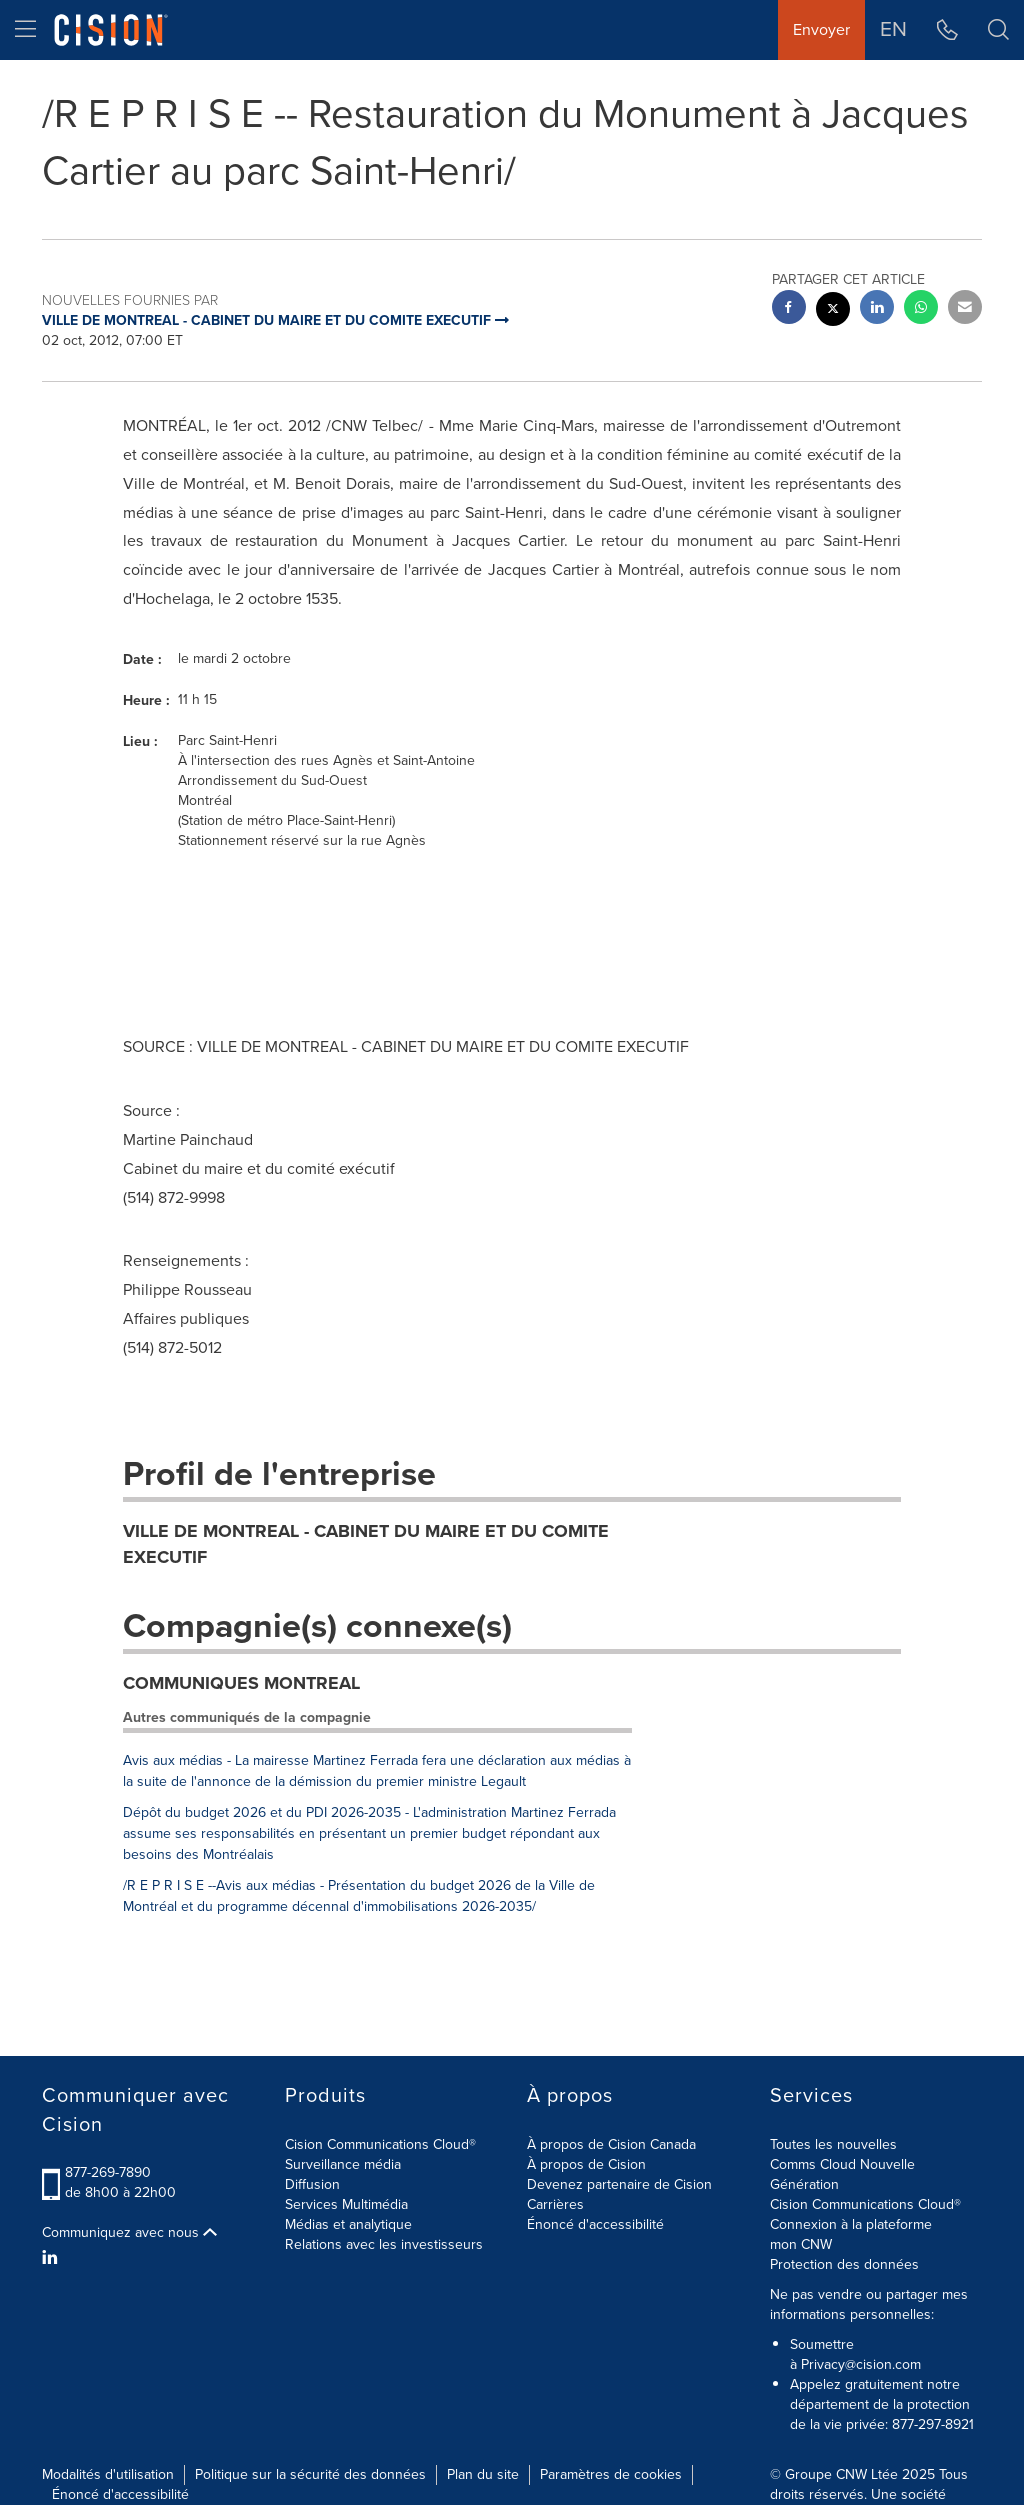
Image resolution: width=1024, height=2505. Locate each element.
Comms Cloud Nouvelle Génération (842, 2174)
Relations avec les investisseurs (384, 2244)
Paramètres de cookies (611, 2474)
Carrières (555, 2204)
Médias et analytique (348, 2224)
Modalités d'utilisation (108, 2474)
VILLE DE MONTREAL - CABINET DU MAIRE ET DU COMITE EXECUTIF (366, 1544)
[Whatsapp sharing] (921, 309)
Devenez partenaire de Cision (619, 2184)
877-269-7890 (108, 2172)
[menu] (25, 30)
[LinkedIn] (52, 2258)
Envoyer (821, 29)
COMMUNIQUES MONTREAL (241, 1683)
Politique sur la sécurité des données (310, 2474)
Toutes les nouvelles (833, 2144)
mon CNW (801, 2244)
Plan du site (483, 2474)
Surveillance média (343, 2164)
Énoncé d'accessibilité (595, 2224)
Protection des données (844, 2264)
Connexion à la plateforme (851, 2224)
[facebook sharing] (789, 309)
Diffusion (312, 2184)
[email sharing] (965, 309)
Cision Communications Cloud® (380, 2144)
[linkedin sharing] (877, 309)
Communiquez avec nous (129, 2233)
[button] (998, 30)
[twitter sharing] (833, 311)
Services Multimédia (346, 2204)
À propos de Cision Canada (611, 2144)
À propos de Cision (586, 2164)
